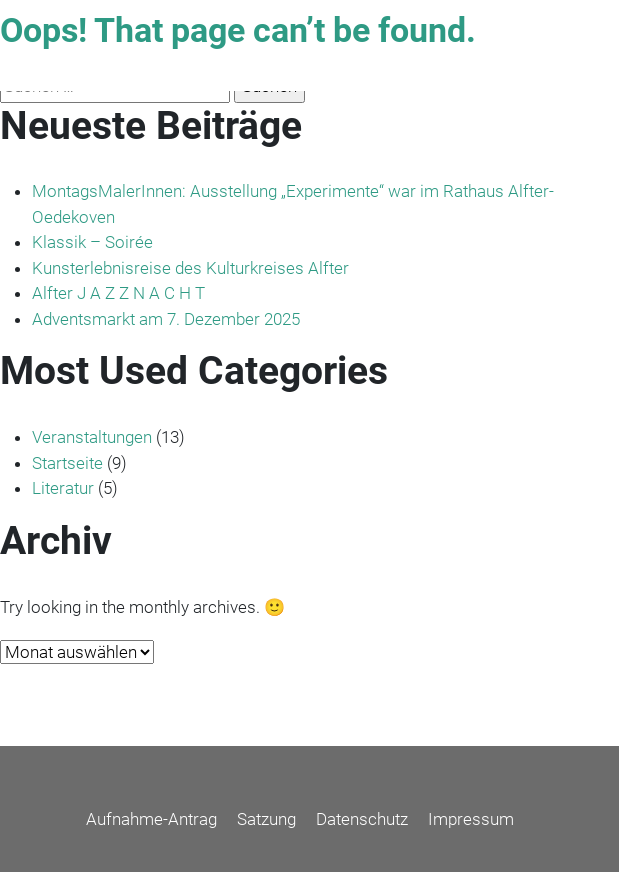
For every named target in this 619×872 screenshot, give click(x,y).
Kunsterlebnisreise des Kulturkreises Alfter (190, 268)
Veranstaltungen (92, 437)
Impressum (471, 819)
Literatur (63, 488)
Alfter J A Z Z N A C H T (118, 293)
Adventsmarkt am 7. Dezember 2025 (166, 319)
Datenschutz (362, 819)
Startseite (67, 463)
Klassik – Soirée (92, 242)
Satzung (266, 819)
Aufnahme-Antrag (151, 819)
